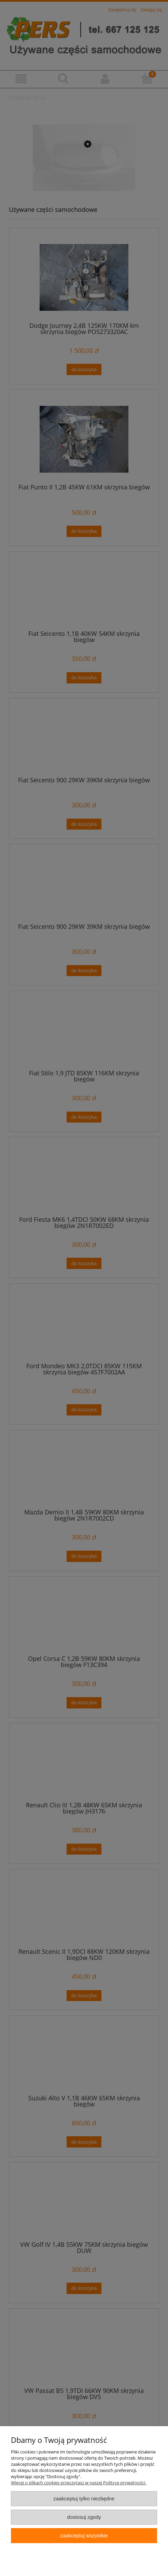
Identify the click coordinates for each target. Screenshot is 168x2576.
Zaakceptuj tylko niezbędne (83, 2498)
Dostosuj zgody (84, 2517)
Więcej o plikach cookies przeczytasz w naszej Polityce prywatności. (78, 2482)
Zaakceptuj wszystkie (84, 2535)
